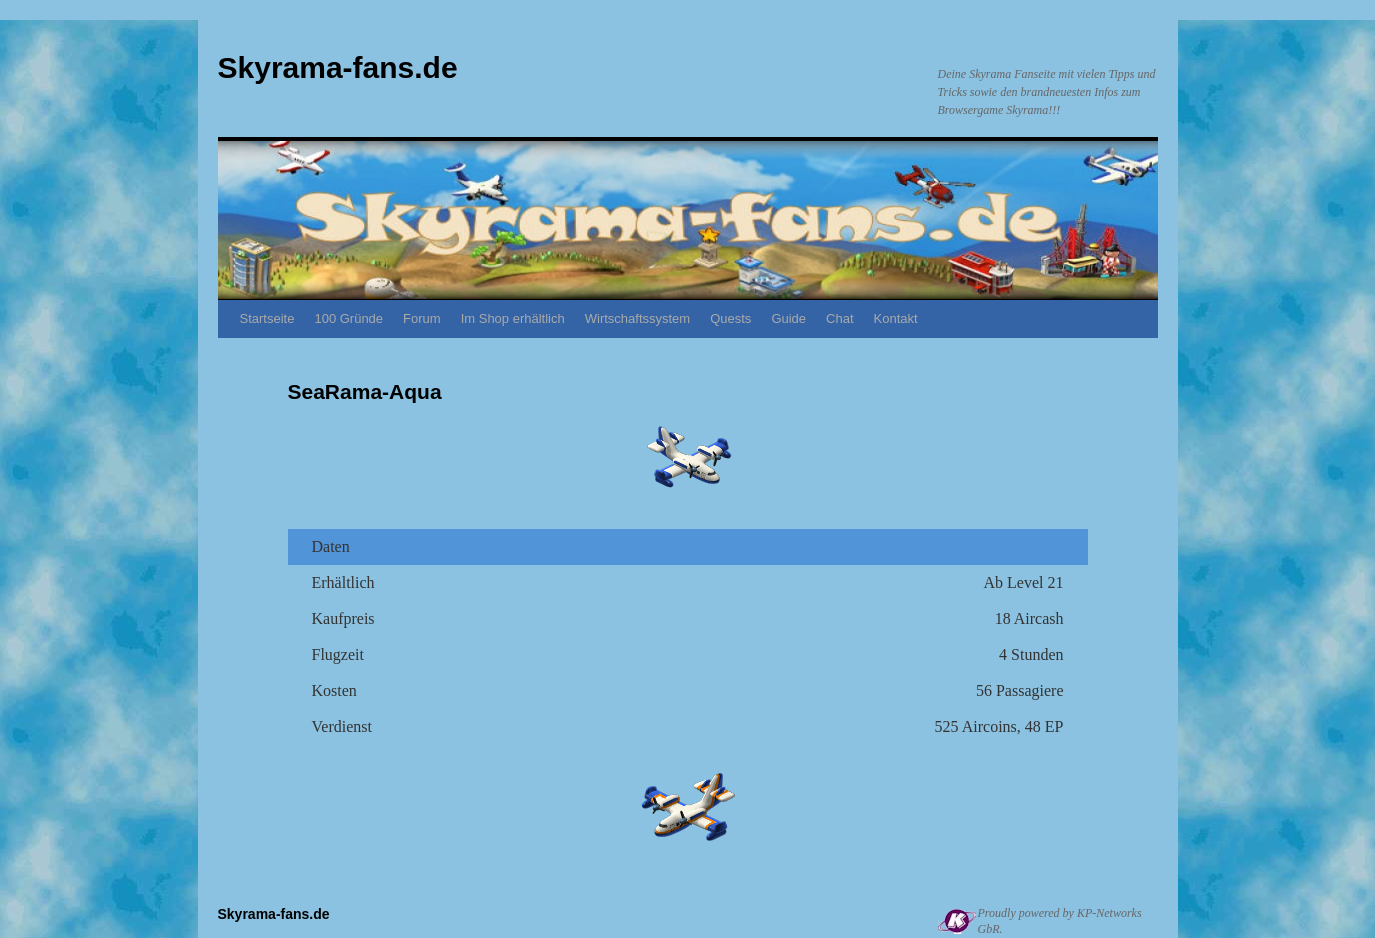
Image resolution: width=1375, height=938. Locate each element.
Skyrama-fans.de (338, 67)
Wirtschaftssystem (637, 318)
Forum (422, 318)
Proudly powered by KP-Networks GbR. (1060, 921)
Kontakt (896, 318)
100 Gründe (348, 318)
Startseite (267, 318)
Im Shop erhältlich (513, 318)
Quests (730, 318)
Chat (839, 318)
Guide (788, 318)
